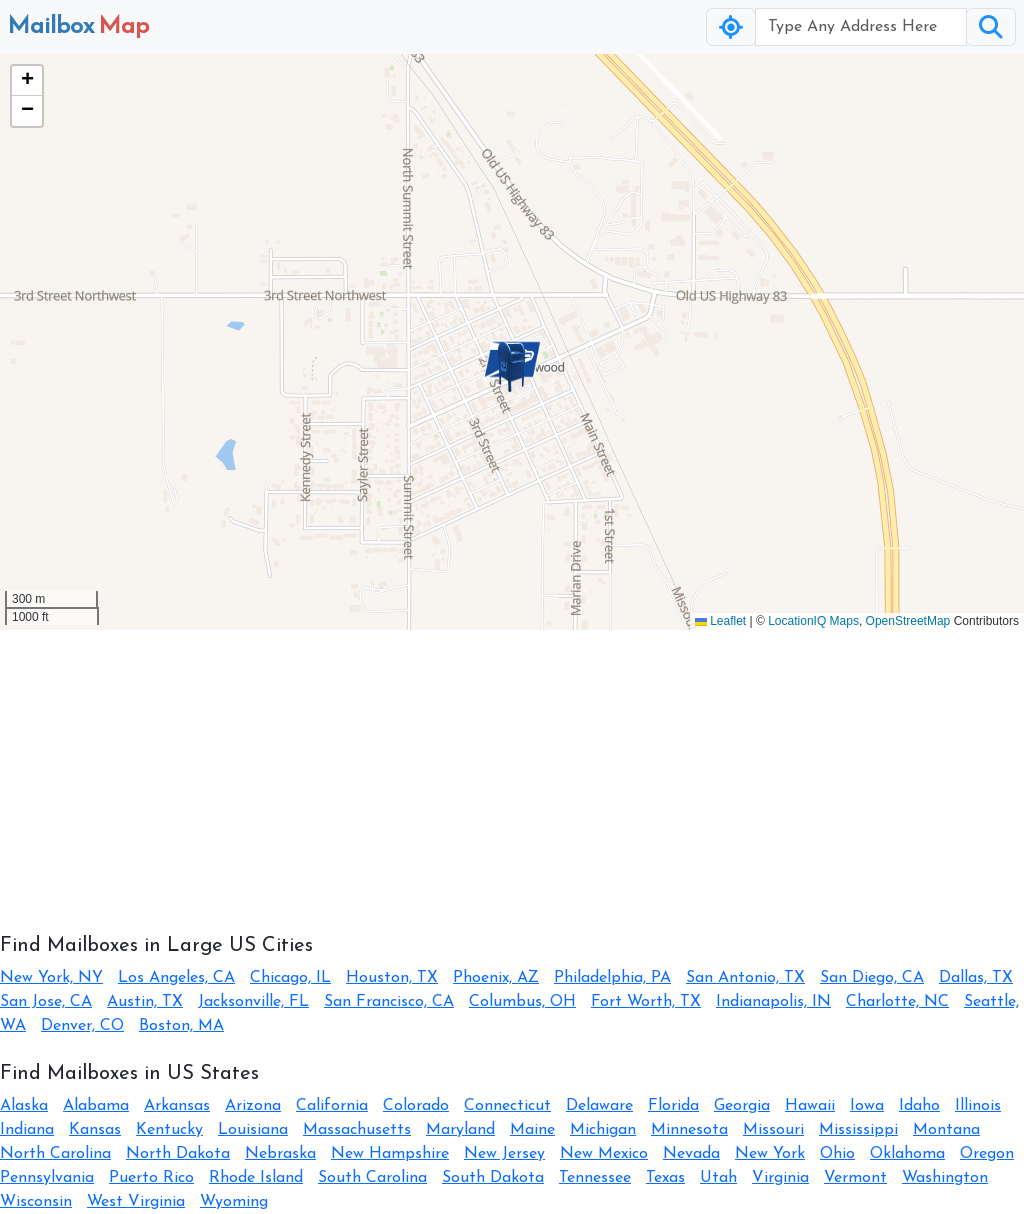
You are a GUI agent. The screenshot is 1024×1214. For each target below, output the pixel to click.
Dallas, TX (976, 978)
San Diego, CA (872, 978)
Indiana (27, 1130)
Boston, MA (181, 1026)
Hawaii (810, 1106)
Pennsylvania (47, 1178)
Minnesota (689, 1130)
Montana (946, 1130)
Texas (665, 1178)
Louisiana (253, 1130)
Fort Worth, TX (646, 1002)
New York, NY (51, 978)
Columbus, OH (522, 1002)
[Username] (861, 27)
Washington (945, 1178)
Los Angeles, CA (176, 978)
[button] (512, 367)
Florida (673, 1106)
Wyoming (234, 1202)
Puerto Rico (151, 1178)
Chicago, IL (290, 978)
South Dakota (493, 1178)
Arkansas (177, 1106)
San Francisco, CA (389, 1002)
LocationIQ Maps (813, 621)
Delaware (599, 1106)
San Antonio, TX (745, 978)
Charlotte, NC (897, 1002)
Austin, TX (145, 1002)
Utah (718, 1178)
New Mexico (604, 1154)
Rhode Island (256, 1178)
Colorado (416, 1106)
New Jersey (504, 1154)
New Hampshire (390, 1154)
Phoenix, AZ (496, 978)
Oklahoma (907, 1154)
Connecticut (507, 1106)
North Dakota (178, 1154)
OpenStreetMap (908, 621)
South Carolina (372, 1178)
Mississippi (858, 1130)
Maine (532, 1130)
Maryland (460, 1130)
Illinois (978, 1106)
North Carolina (55, 1154)
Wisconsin (36, 1202)
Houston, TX (392, 978)
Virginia (780, 1178)
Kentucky (169, 1130)
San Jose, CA (46, 1002)
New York (770, 1154)
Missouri (773, 1130)
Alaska (24, 1106)
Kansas (95, 1130)
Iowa (867, 1106)
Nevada (691, 1154)
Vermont (855, 1178)
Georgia (742, 1106)
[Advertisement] (512, 770)
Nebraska (280, 1154)
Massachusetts (357, 1130)
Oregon (987, 1154)
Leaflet (720, 621)
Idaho (919, 1106)
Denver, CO (82, 1026)
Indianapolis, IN (773, 1002)
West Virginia (136, 1202)
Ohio (837, 1154)
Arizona (253, 1106)
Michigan (603, 1130)
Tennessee (595, 1178)
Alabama (96, 1106)
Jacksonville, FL (253, 1002)
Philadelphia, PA (612, 978)
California (332, 1106)
